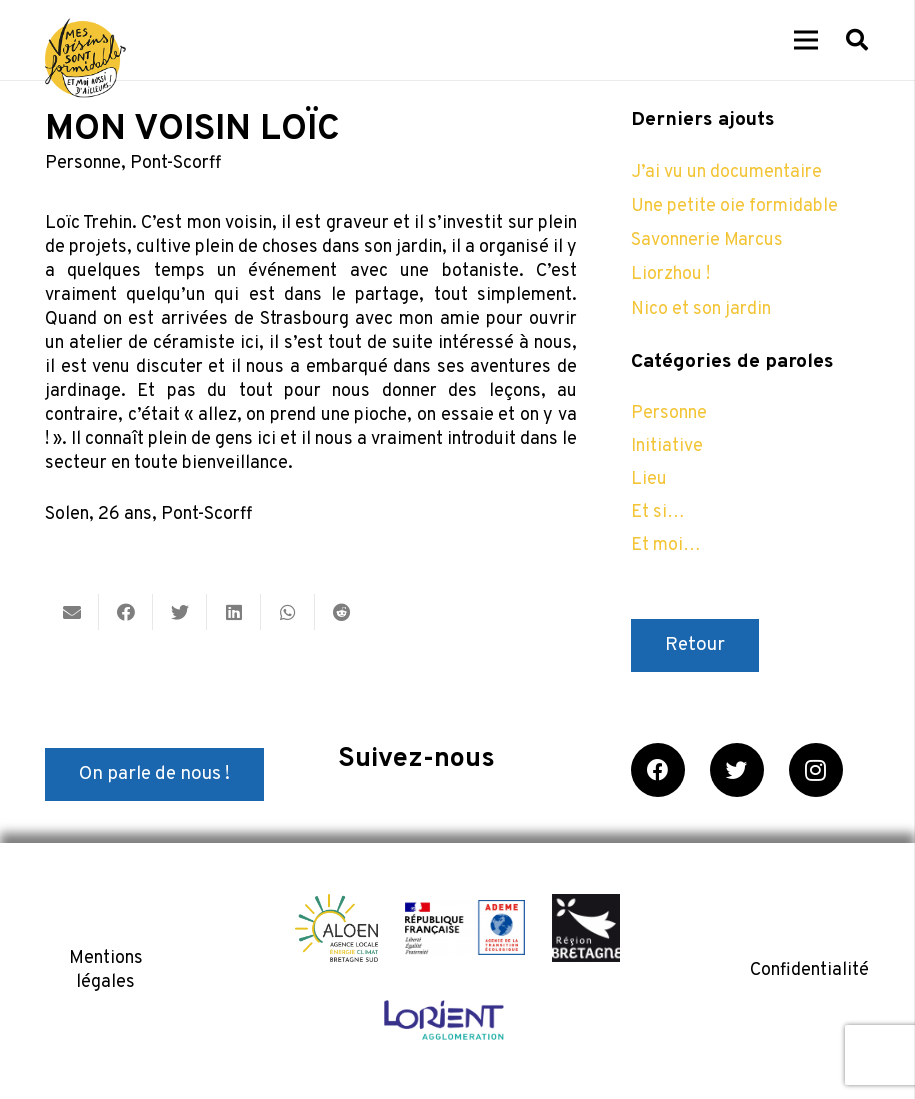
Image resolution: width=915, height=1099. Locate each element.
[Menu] (806, 40)
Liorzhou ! (670, 274)
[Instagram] (816, 770)
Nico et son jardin (701, 309)
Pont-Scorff (175, 163)
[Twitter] (737, 770)
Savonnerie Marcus (707, 240)
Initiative (667, 446)
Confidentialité (809, 970)
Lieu (649, 479)
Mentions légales (106, 970)
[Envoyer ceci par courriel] (72, 612)
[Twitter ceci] (180, 612)
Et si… (658, 512)
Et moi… (666, 545)
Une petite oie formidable (734, 206)
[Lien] (85, 58)
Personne (83, 163)
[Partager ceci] (126, 612)
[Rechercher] (857, 40)
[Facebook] (658, 770)
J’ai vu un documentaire (726, 172)
